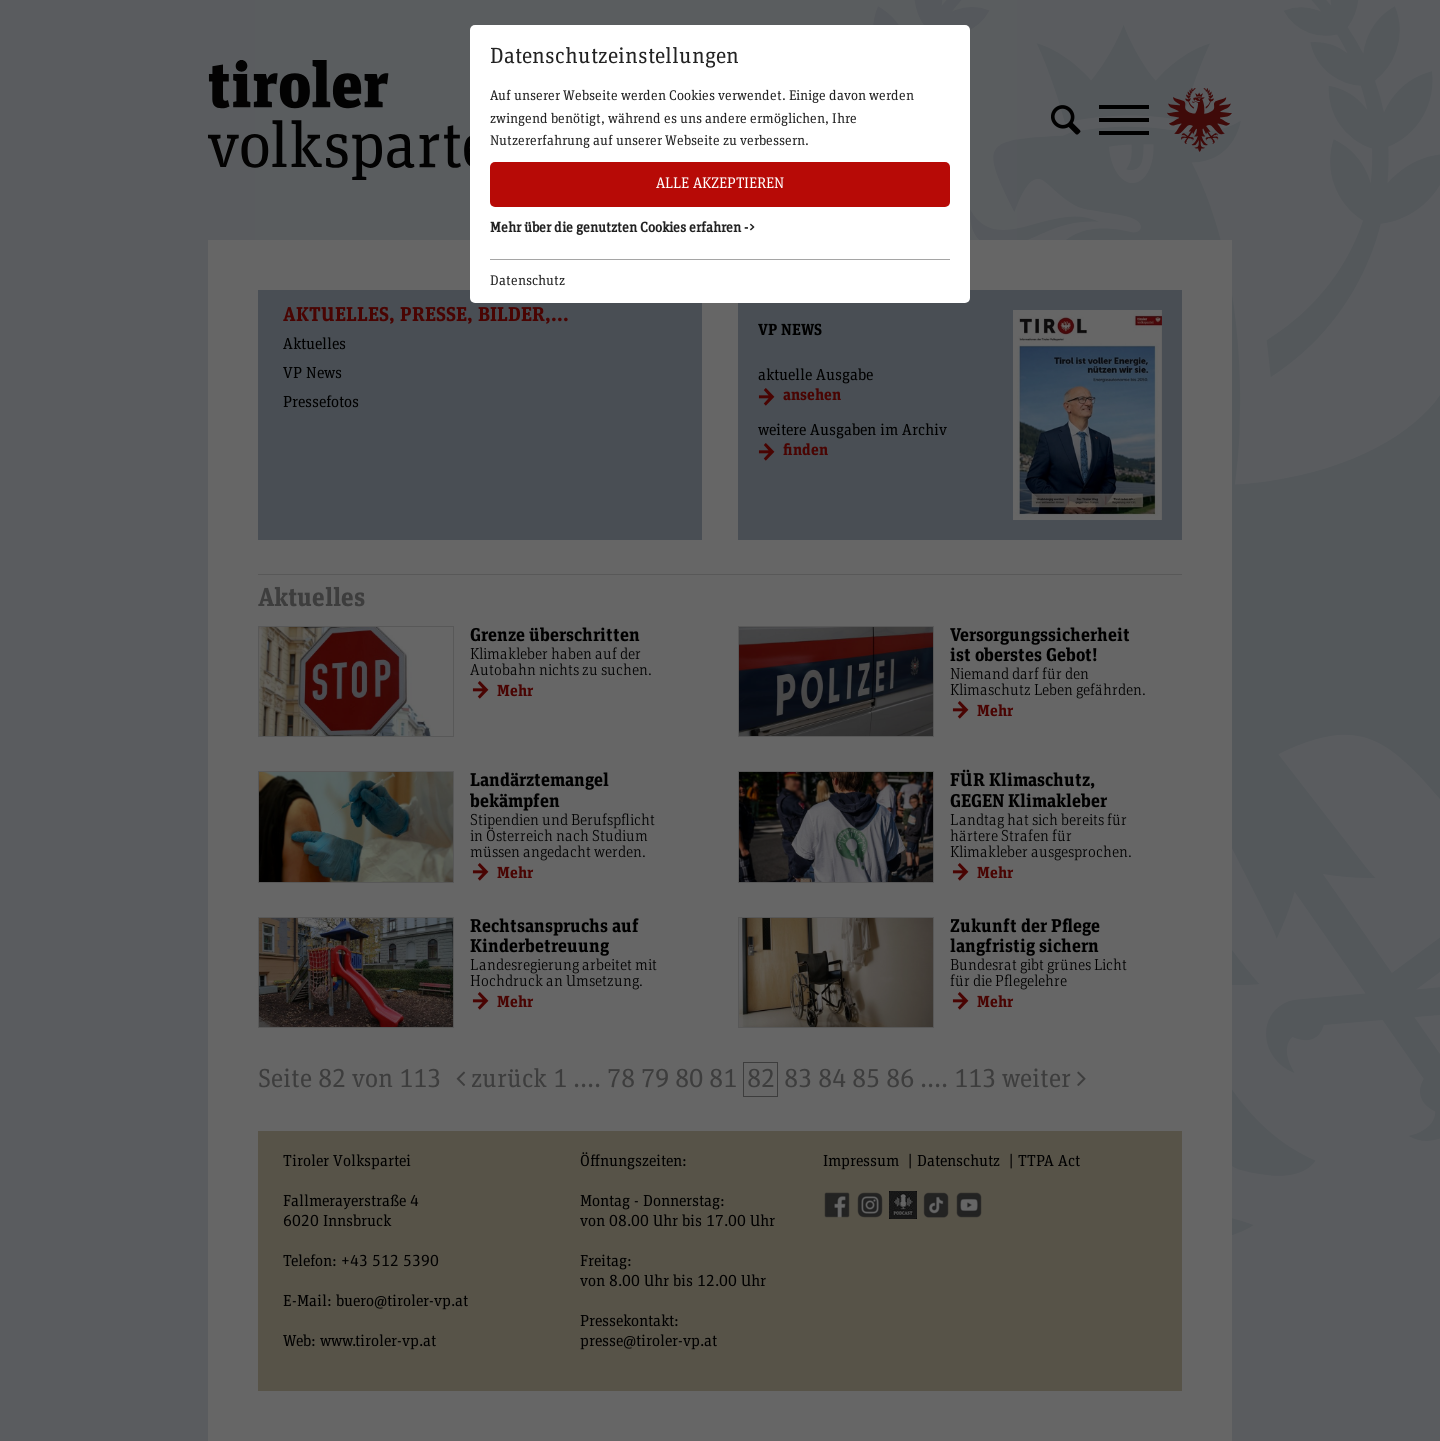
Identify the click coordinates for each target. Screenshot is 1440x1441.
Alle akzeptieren (720, 183)
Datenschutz (527, 281)
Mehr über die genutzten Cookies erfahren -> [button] (623, 228)
